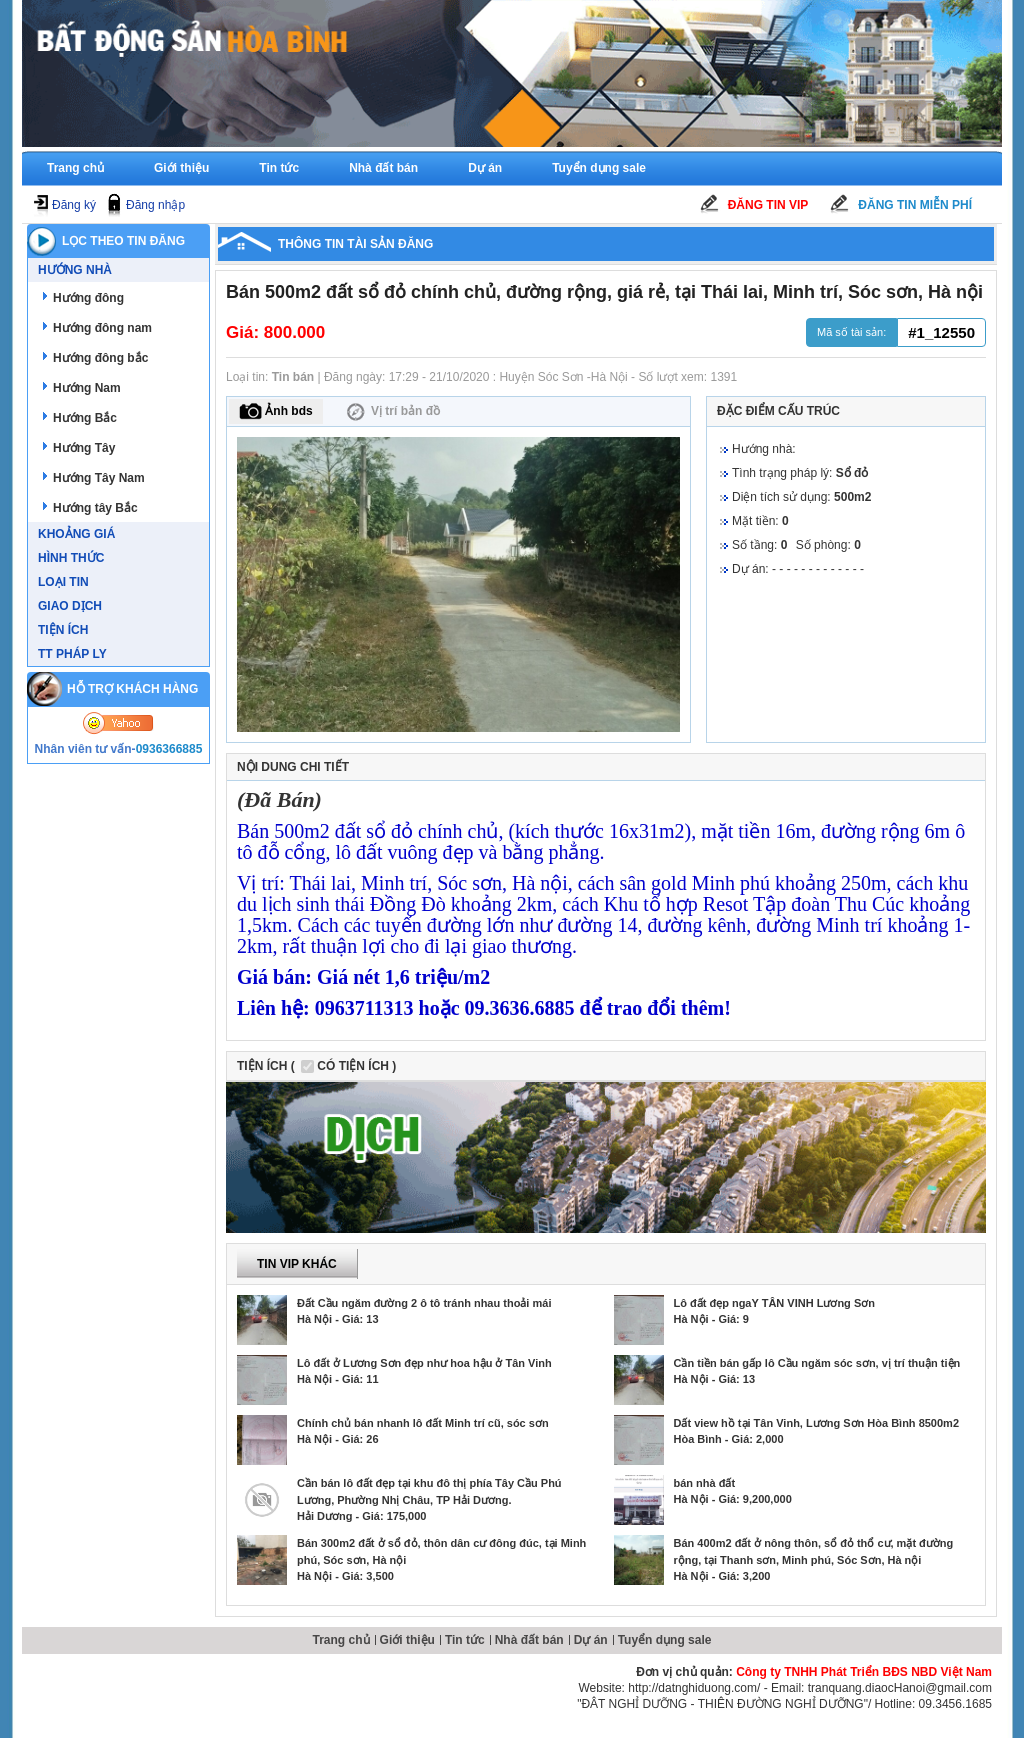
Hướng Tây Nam (99, 478)
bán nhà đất (705, 1483)
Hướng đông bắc (100, 358)
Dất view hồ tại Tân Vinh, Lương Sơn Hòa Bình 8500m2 (817, 1423)
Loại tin (63, 582)
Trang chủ (75, 168)
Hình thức (71, 558)
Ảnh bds (276, 411)
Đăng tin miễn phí (915, 205)
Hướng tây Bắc (95, 508)
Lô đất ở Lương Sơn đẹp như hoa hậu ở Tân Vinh (424, 1363)
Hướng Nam (87, 388)
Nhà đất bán (383, 168)
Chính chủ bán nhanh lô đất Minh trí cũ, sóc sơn (423, 1423)
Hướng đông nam (102, 328)
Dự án (485, 168)
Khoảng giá (76, 534)
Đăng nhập (155, 205)
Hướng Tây (84, 448)
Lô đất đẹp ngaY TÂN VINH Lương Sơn (774, 1303)
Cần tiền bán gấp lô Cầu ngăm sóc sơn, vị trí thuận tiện (817, 1363)
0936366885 (169, 749)
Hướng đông (88, 298)
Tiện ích (63, 630)
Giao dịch (70, 606)
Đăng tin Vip (768, 205)
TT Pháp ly (72, 654)
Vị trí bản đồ (391, 411)
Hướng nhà (75, 270)
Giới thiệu (181, 168)
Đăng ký (74, 205)
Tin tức (279, 168)
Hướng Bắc (85, 418)
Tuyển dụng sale (599, 168)
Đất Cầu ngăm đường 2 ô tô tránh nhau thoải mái (424, 1303)
